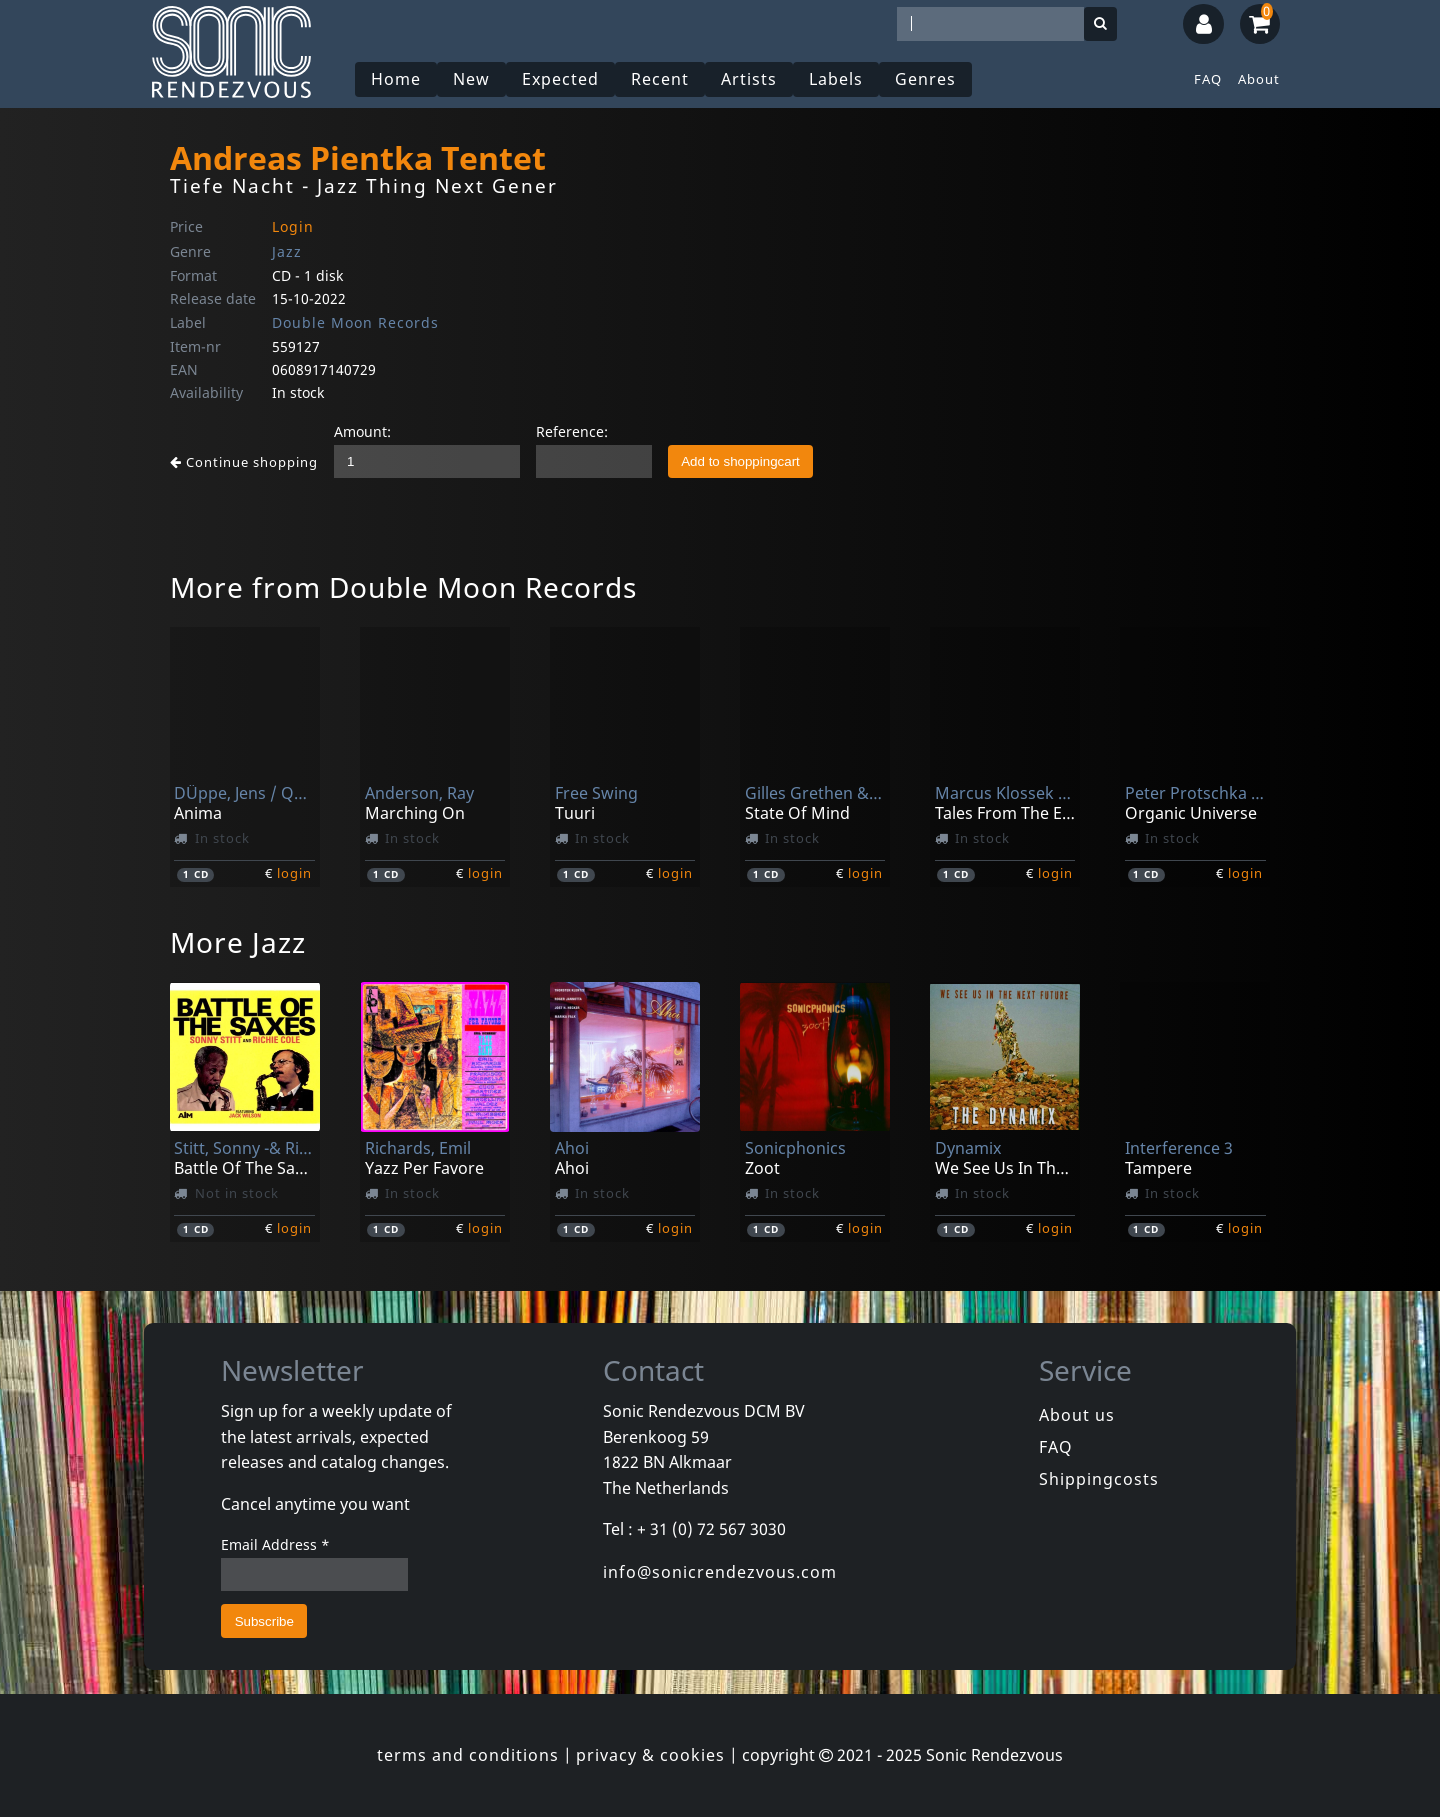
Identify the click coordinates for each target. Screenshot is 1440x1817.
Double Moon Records (355, 322)
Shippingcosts (1099, 1479)
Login (293, 226)
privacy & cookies (650, 1755)
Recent (660, 79)
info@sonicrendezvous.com (720, 1572)
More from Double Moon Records (403, 587)
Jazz (287, 251)
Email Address (275, 1544)
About (1259, 79)
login (294, 873)
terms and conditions (468, 1755)
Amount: (362, 431)
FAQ (1208, 79)
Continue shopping (244, 462)
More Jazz (238, 942)
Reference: (572, 431)
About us (1077, 1415)
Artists (749, 79)
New (471, 79)
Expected (560, 79)
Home (396, 79)
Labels (836, 79)
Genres (925, 79)
